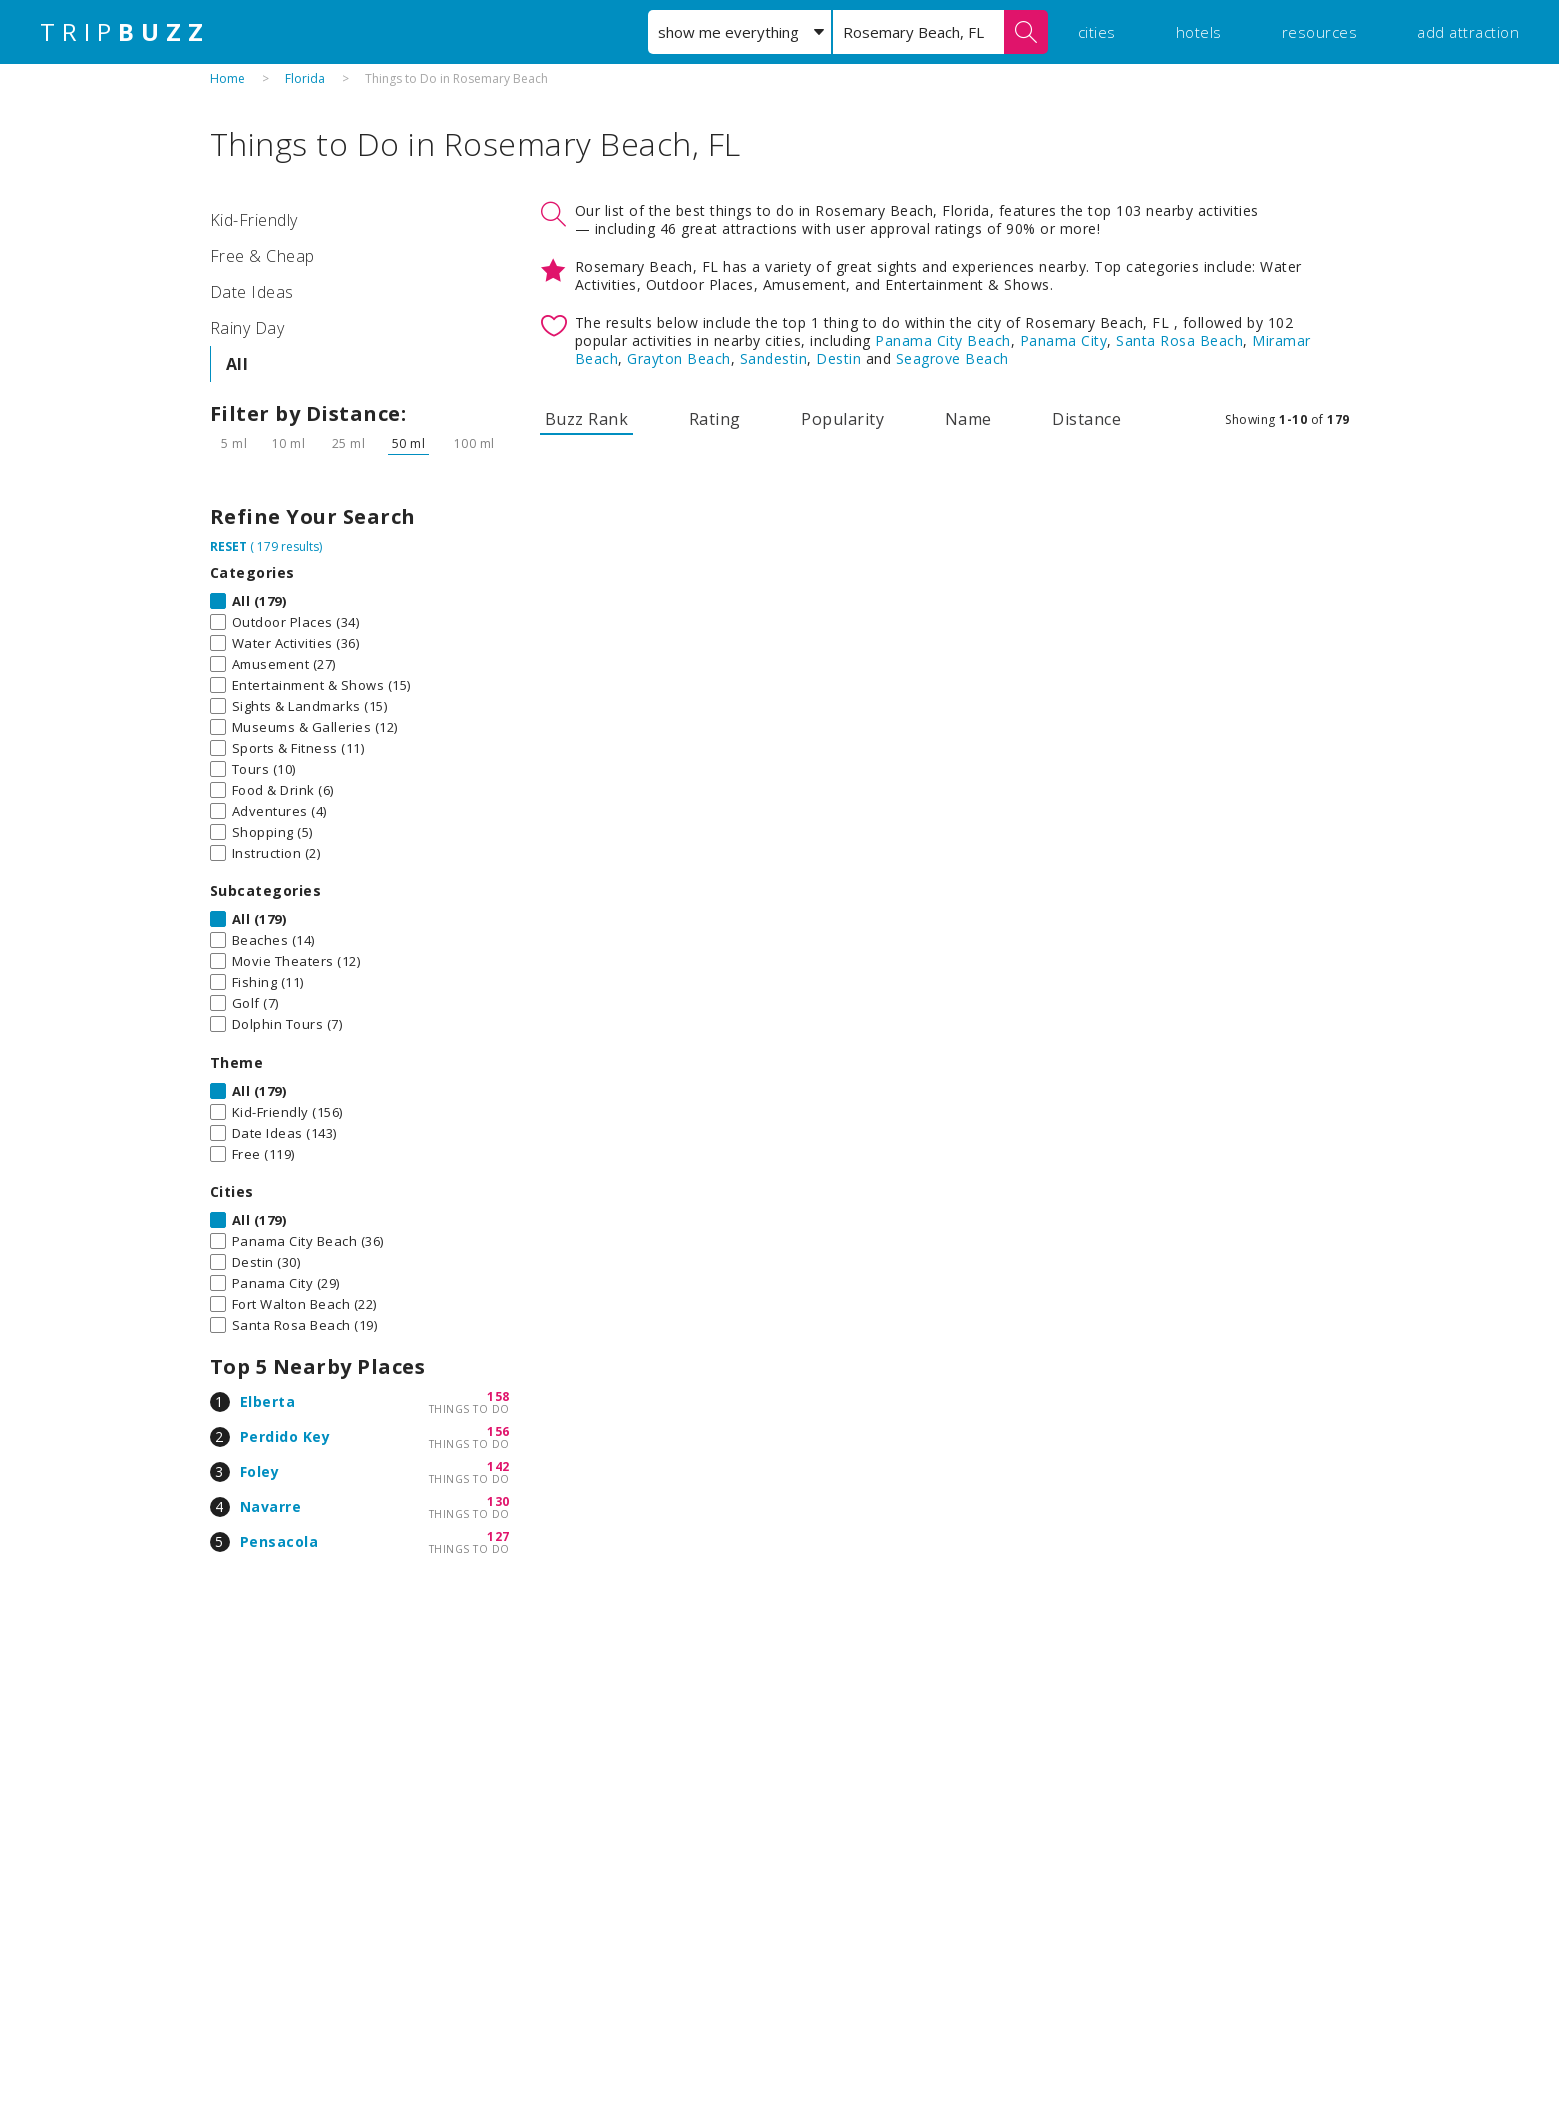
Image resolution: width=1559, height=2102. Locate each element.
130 (498, 1501)
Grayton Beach (679, 358)
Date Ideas (252, 292)
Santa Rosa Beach (1179, 340)
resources (1320, 32)
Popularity (842, 419)
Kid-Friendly (254, 220)
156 (498, 1431)
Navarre (271, 1506)
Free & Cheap (262, 256)
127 (498, 1536)
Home (227, 78)
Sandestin (774, 358)
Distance (1086, 419)
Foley (260, 1471)
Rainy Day (247, 328)
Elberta (268, 1401)
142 (498, 1466)
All (237, 364)
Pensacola (279, 1541)
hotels (1199, 32)
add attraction (1468, 32)
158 (498, 1396)
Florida (305, 78)
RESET (228, 546)
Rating (715, 419)
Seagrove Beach (952, 358)
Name (968, 419)
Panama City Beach (943, 340)
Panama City (1064, 340)
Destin (838, 358)
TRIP (125, 32)
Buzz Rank (587, 419)
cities (1097, 32)
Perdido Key (285, 1436)
